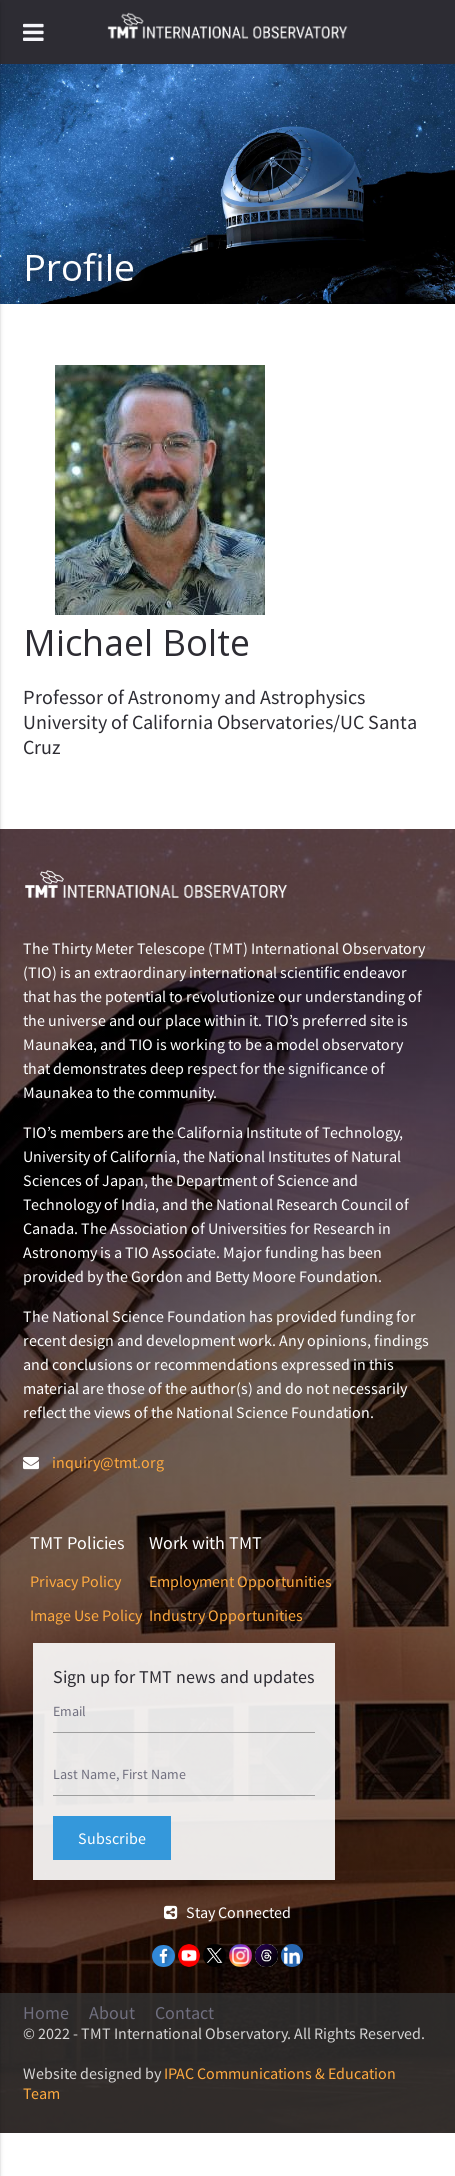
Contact (184, 2013)
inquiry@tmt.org (108, 1462)
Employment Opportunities (240, 1581)
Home (46, 2013)
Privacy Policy (75, 1581)
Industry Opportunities (226, 1615)
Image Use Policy (86, 1615)
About (112, 2013)
